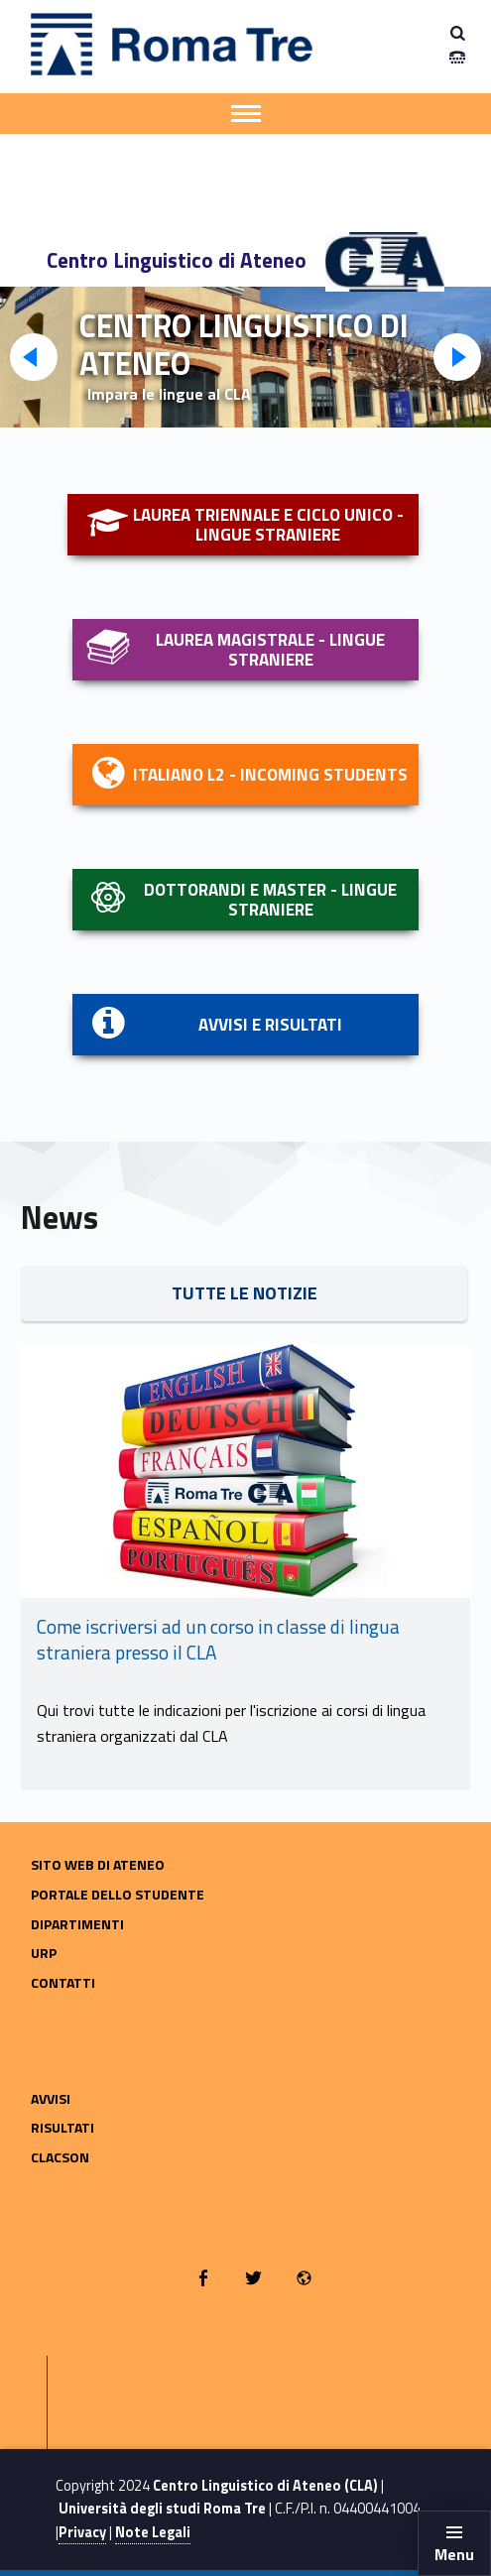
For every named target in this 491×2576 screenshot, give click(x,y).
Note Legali (152, 2532)
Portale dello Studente (117, 1894)
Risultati (62, 2127)
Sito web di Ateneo (98, 1864)
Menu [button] (454, 2554)
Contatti (63, 1982)
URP (44, 1952)
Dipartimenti (77, 1923)
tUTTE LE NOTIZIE (244, 1293)
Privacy (82, 2532)
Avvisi (50, 2098)
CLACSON (60, 2157)
